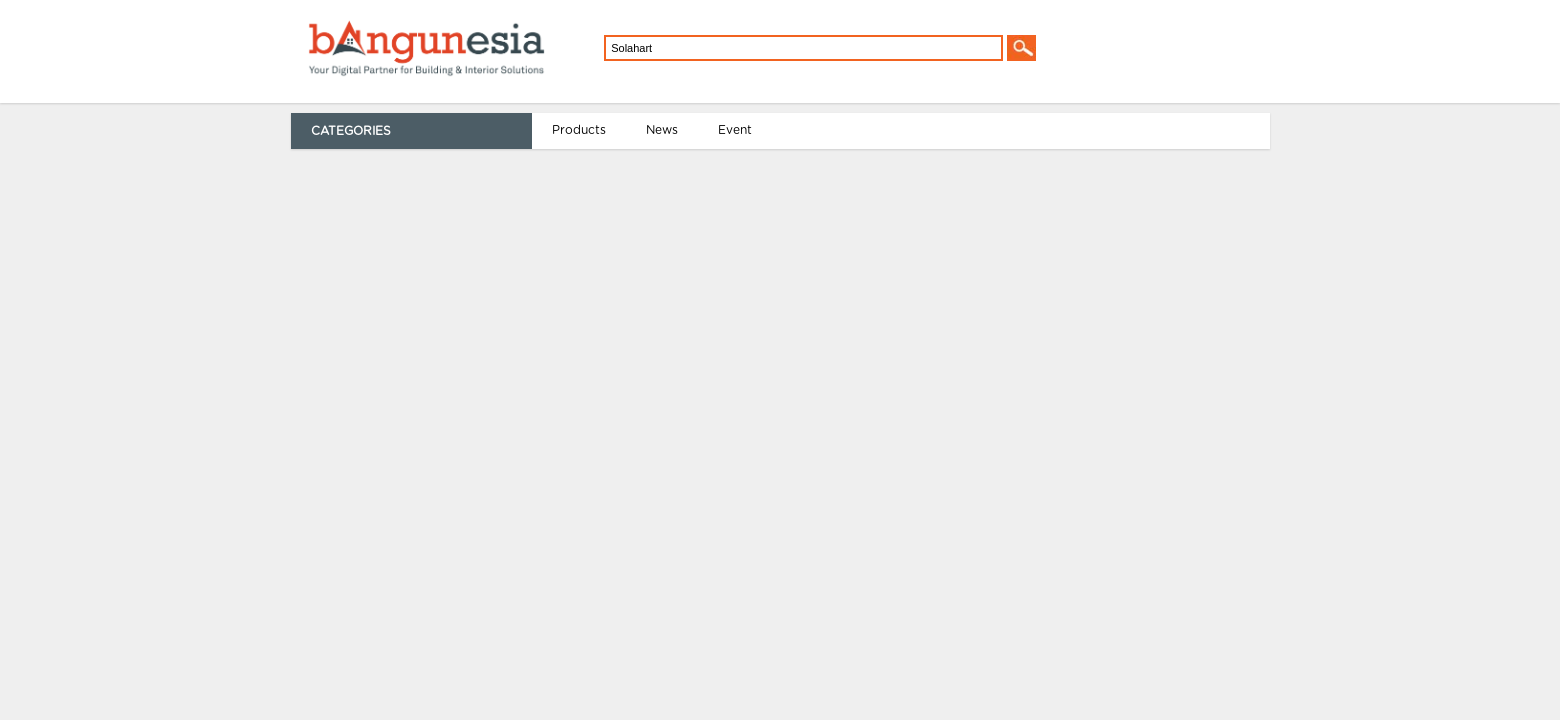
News (387, 130)
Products (304, 130)
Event (460, 130)
